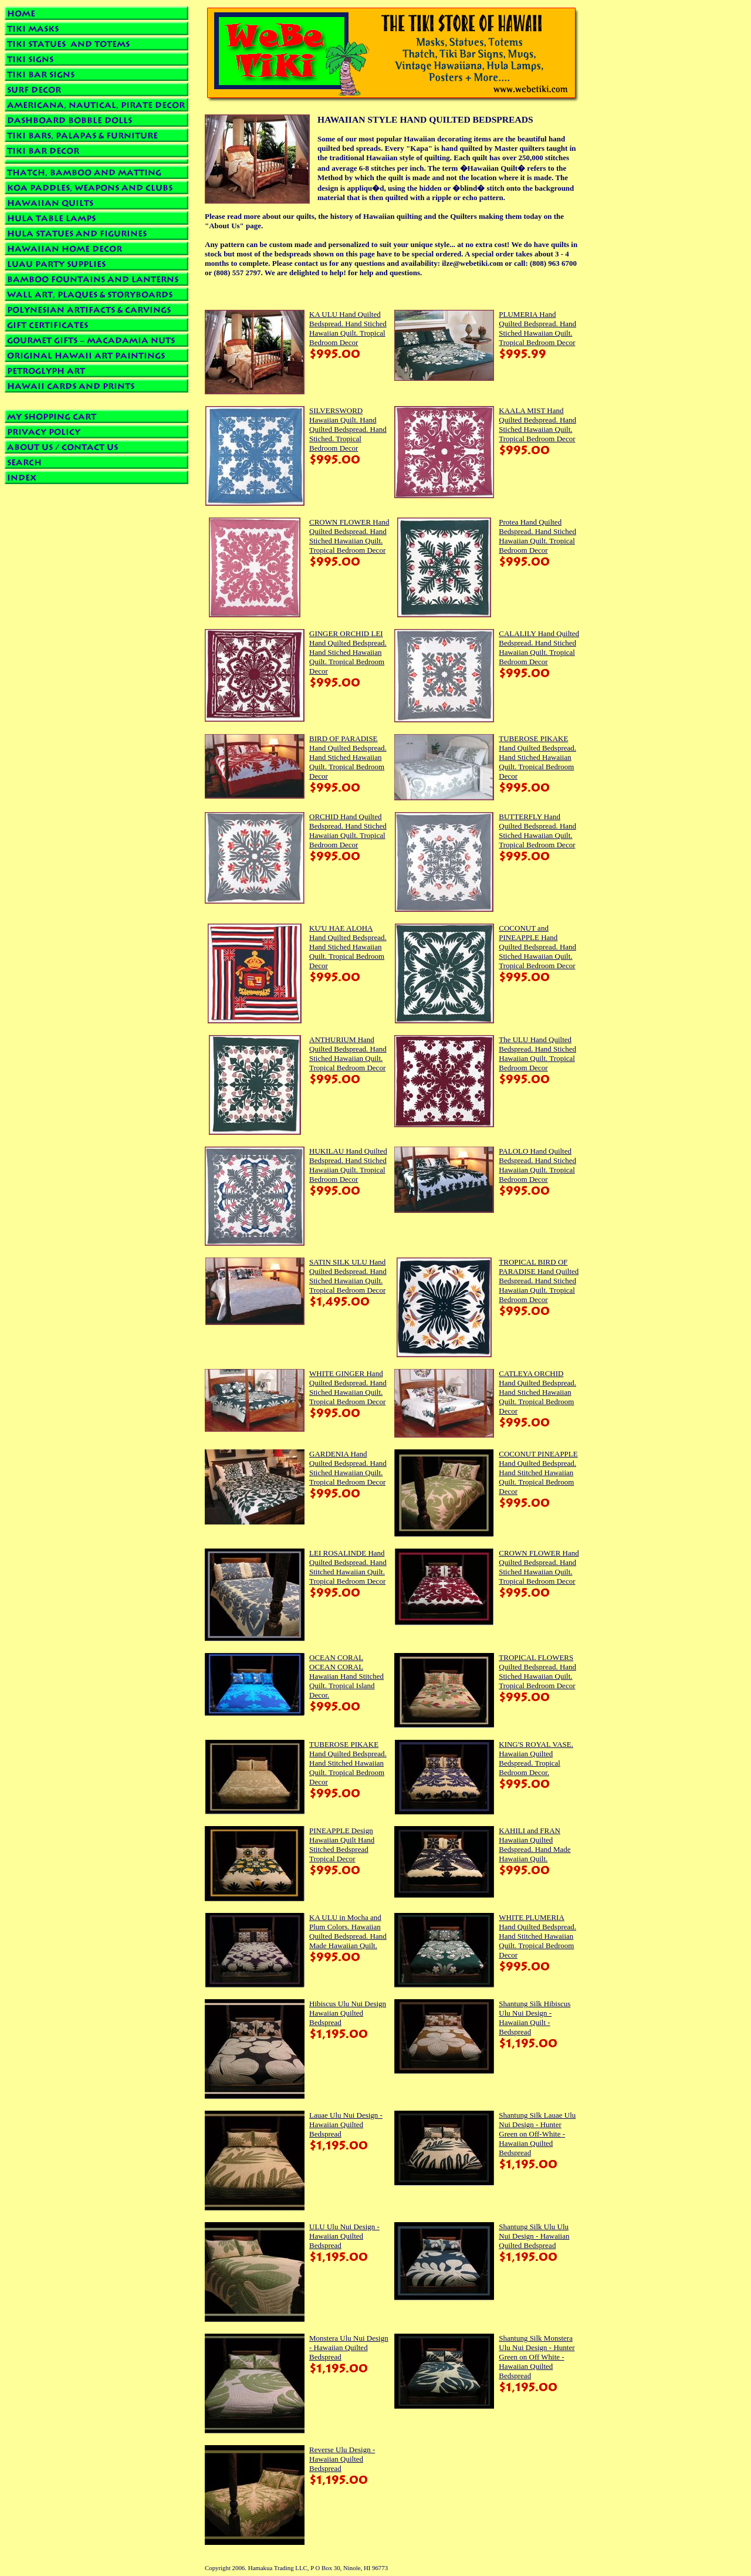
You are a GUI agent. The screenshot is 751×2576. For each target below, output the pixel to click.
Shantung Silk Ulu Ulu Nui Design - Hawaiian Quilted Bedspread (534, 2236)
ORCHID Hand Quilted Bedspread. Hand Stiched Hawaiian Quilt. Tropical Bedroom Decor (348, 830)
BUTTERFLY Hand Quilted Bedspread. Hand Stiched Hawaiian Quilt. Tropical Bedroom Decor (537, 830)
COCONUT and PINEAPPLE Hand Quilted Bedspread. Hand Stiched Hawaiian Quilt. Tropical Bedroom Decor (537, 947)
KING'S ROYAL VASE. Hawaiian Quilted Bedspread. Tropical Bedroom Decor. (536, 1758)
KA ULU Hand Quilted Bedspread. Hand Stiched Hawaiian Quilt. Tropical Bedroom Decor (348, 328)
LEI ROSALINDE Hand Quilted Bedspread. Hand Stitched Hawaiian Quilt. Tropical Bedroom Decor (348, 1567)
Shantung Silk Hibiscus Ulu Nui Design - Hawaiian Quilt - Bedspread (534, 2017)
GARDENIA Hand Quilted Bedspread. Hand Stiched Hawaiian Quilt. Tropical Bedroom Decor (348, 1467)
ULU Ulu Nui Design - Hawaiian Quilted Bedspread (344, 2236)
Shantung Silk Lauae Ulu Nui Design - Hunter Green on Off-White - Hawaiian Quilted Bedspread (537, 2134)
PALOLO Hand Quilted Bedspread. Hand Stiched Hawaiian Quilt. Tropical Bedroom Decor (537, 1165)
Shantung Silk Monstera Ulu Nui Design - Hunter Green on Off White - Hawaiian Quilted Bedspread (536, 2357)
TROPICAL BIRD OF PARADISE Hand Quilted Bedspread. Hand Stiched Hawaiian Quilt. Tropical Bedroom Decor (539, 1280)
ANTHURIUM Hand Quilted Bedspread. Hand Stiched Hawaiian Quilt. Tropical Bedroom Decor (348, 1053)
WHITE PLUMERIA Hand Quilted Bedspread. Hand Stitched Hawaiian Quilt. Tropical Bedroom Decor (537, 1936)
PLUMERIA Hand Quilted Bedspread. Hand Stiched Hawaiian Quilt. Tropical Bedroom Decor (537, 328)
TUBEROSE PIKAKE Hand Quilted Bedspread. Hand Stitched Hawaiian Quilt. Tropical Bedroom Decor (348, 1763)
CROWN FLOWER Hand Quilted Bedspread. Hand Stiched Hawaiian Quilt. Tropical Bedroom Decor (349, 536)
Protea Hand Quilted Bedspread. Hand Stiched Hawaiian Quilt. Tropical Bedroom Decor (537, 536)
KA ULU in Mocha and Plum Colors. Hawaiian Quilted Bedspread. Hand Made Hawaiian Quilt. (348, 1931)
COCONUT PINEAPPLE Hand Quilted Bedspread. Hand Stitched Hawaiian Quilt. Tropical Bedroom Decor (538, 1472)
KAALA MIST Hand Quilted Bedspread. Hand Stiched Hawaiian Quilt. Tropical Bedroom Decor (537, 424)
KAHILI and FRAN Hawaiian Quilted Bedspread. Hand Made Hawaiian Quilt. (534, 1844)
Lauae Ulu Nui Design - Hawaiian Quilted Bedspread (346, 2124)
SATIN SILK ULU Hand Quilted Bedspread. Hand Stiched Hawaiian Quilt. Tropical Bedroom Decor (348, 1275)
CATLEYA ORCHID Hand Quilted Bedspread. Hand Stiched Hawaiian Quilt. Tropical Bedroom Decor (537, 1392)
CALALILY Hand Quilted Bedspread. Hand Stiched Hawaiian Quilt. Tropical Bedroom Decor (539, 647)
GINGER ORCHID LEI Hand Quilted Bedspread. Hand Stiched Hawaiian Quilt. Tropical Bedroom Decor (348, 652)
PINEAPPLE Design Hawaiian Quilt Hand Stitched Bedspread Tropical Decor (341, 1844)
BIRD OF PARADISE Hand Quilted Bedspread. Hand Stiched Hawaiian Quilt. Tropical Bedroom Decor (348, 757)
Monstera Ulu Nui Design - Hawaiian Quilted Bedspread (348, 2347)
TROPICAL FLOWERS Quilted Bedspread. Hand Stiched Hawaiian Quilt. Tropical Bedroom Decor (537, 1671)
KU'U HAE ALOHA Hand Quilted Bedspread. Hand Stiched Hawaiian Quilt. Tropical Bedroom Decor (348, 947)
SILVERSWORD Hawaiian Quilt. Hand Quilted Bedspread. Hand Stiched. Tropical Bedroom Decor (348, 429)
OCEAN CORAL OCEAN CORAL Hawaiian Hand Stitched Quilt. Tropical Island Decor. (346, 1676)
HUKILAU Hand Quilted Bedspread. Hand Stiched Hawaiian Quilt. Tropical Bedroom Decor (348, 1165)
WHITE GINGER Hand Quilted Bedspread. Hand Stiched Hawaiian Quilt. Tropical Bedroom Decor (348, 1387)
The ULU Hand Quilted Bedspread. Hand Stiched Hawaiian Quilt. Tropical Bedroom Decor (537, 1053)
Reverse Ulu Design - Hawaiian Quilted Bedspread (342, 2459)
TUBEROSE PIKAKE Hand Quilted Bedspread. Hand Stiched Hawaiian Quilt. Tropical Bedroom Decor (537, 757)
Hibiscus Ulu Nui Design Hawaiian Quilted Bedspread (347, 2013)
